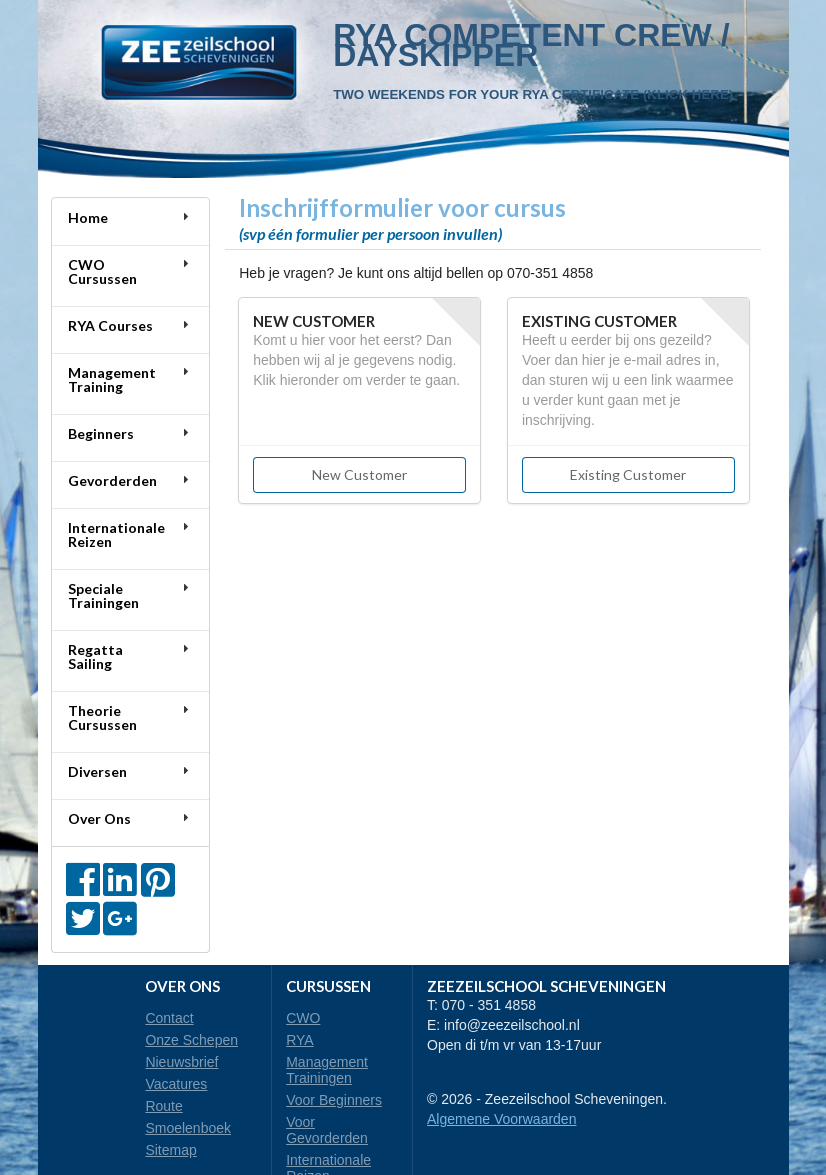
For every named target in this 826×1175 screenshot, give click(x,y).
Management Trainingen (327, 1070)
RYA (300, 1040)
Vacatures (176, 1084)
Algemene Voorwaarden (501, 1119)
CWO (303, 1018)
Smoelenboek (188, 1128)
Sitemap (170, 1150)
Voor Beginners (334, 1100)
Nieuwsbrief (181, 1062)
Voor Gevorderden (327, 1130)
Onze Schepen (191, 1040)
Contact (169, 1018)
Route (163, 1106)
